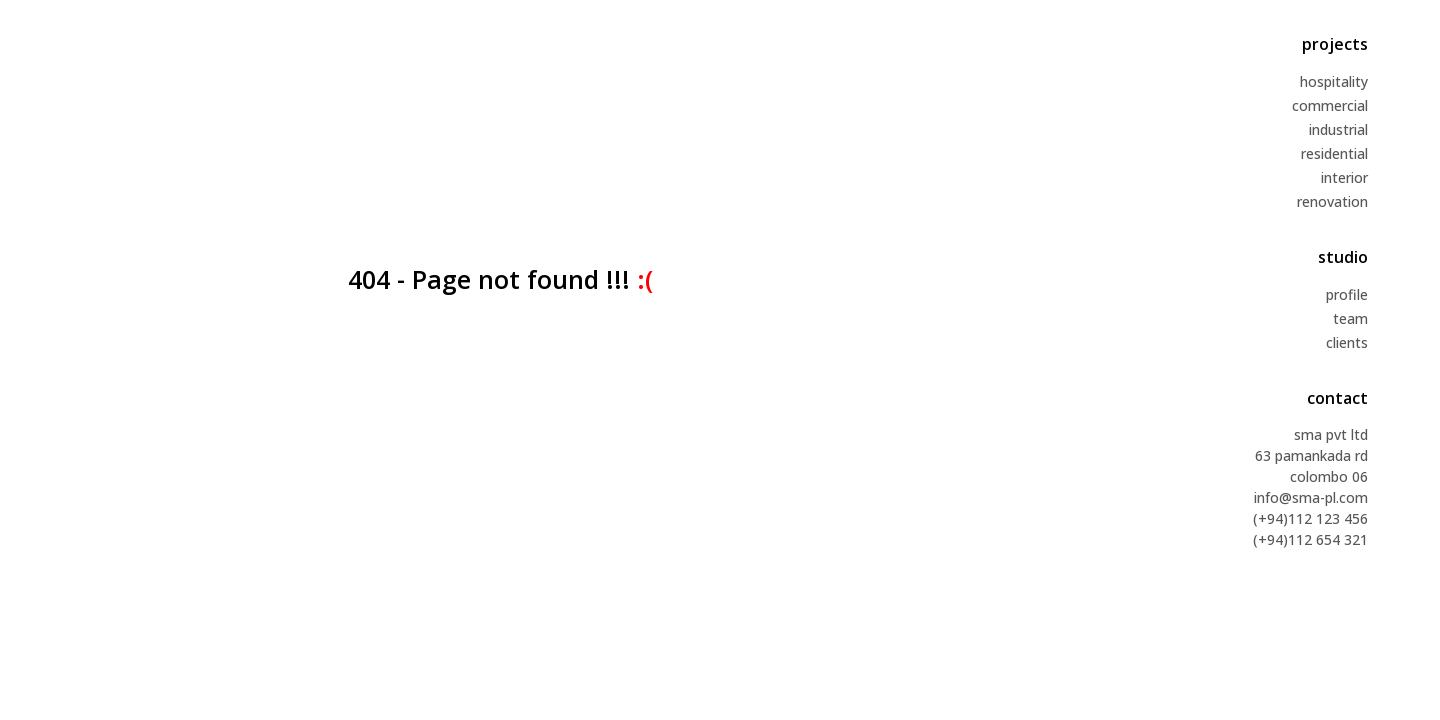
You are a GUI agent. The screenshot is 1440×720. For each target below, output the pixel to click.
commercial (1330, 105)
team (1350, 318)
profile (1347, 294)
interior (1344, 177)
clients (1347, 342)
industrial (1338, 129)
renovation (1332, 201)
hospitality (1334, 81)
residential (1334, 153)
